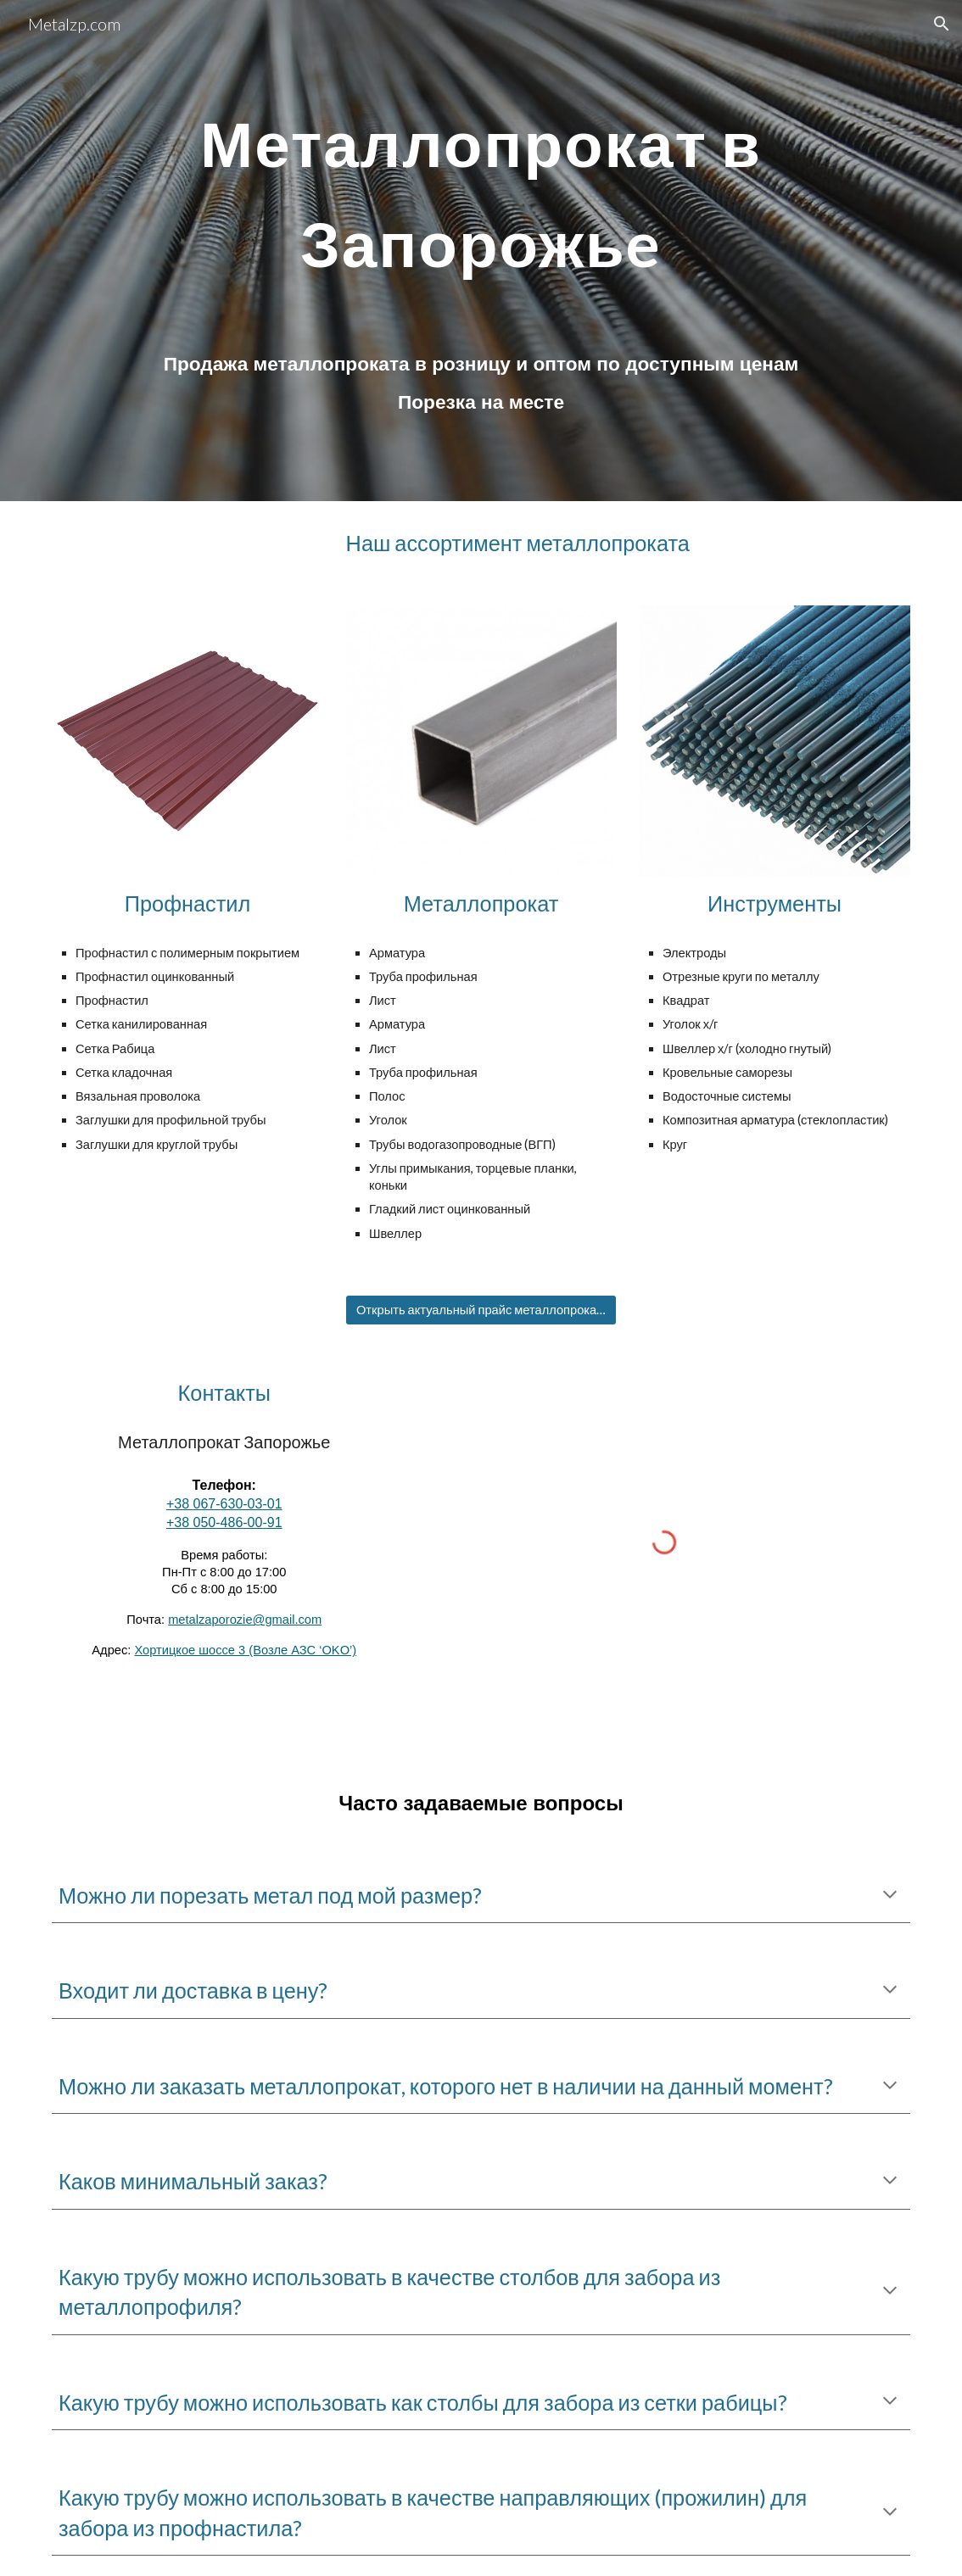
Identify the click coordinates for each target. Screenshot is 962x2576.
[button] (941, 23)
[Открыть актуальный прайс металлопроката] (481, 1310)
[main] (480, 180)
